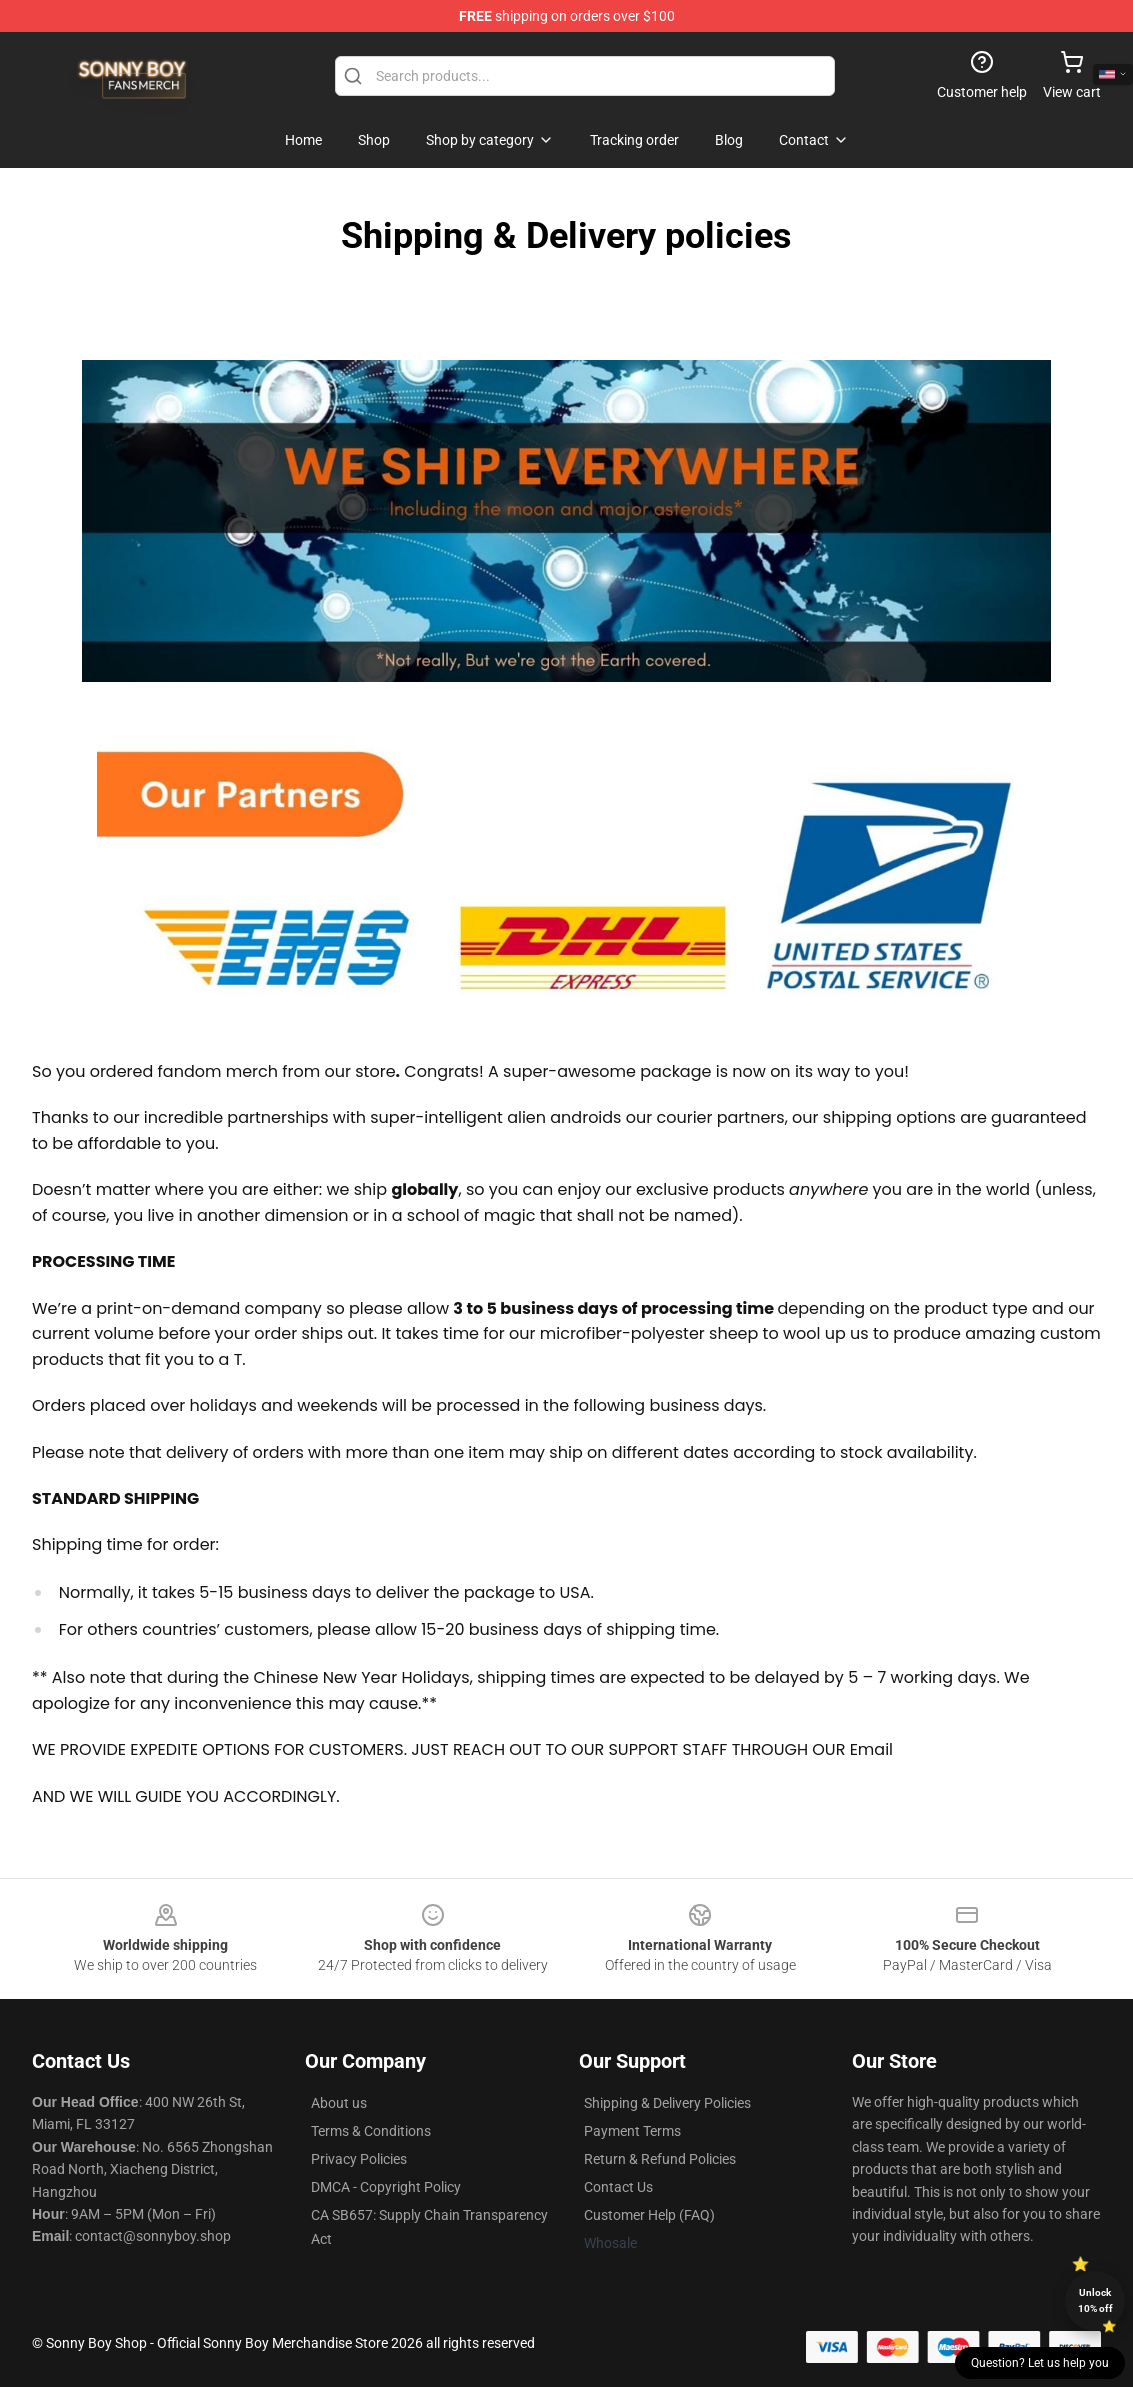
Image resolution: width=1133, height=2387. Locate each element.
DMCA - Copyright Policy (386, 2187)
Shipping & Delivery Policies (667, 2103)
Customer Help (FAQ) (649, 2215)
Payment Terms (632, 2131)
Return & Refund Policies (660, 2159)
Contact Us (618, 2187)
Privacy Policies (359, 2159)
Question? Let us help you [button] (1040, 2363)
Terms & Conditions (371, 2131)
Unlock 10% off (1095, 2300)
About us (339, 2103)
